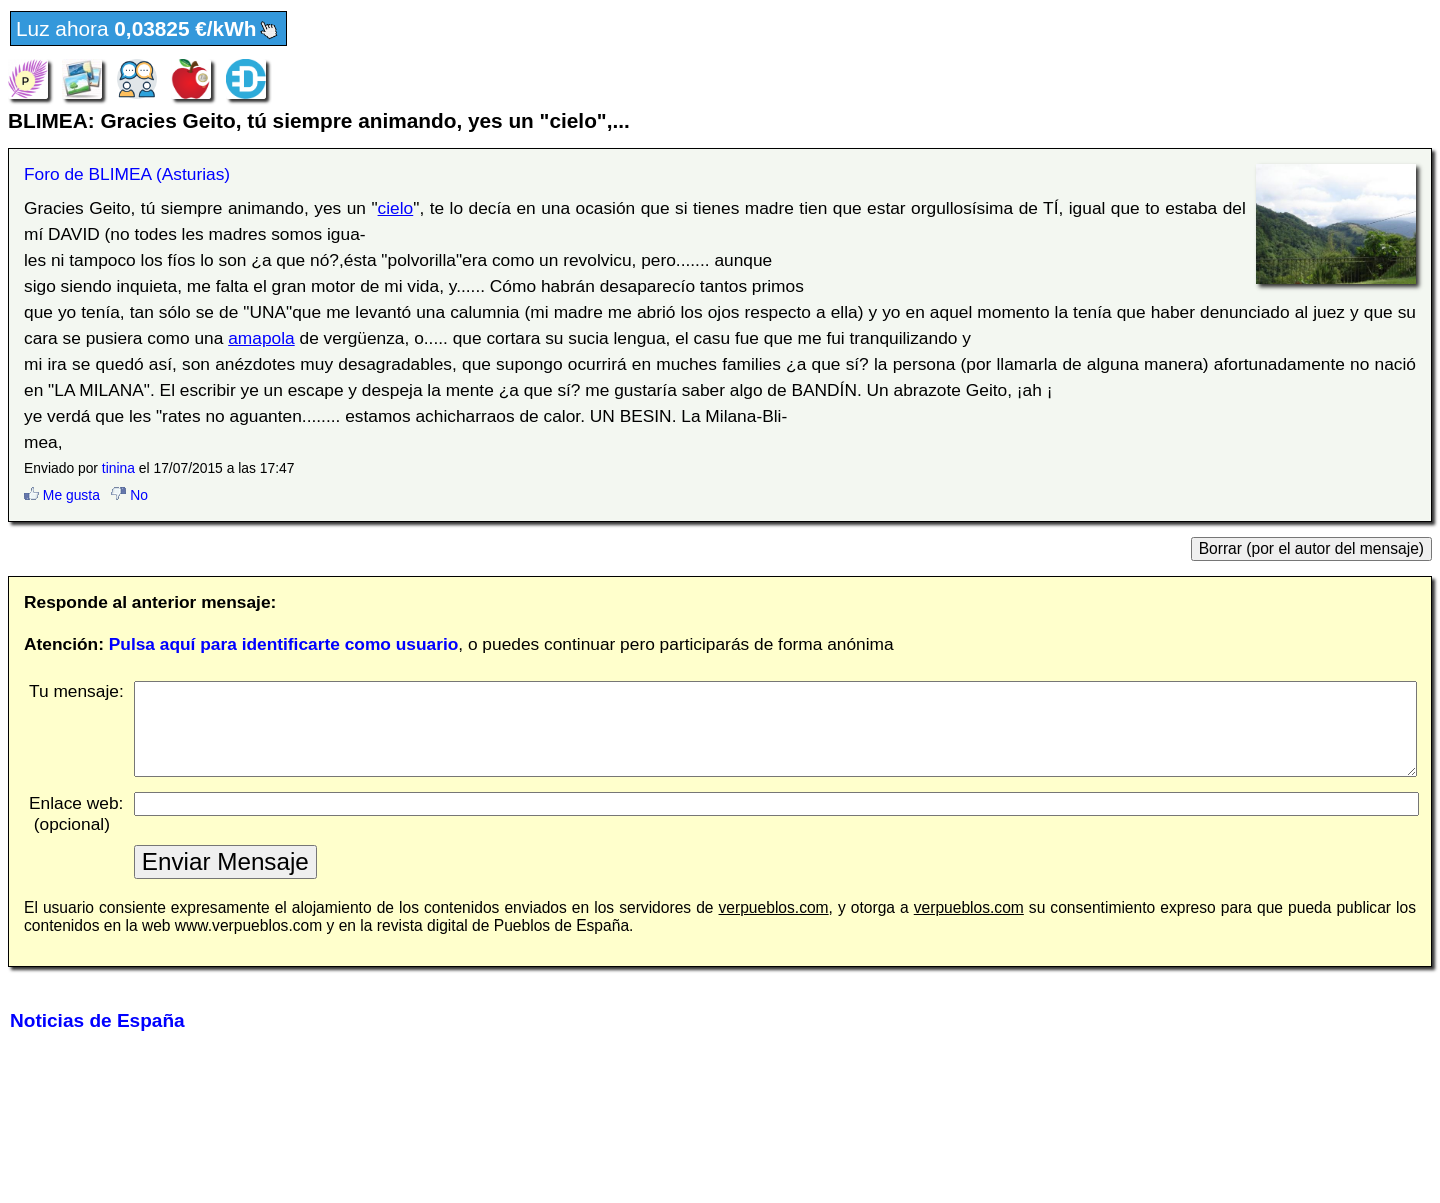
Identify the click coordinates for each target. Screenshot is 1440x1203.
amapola (261, 338)
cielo (396, 208)
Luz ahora (148, 30)
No (129, 495)
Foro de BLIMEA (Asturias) (127, 174)
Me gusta (62, 495)
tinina (118, 468)
